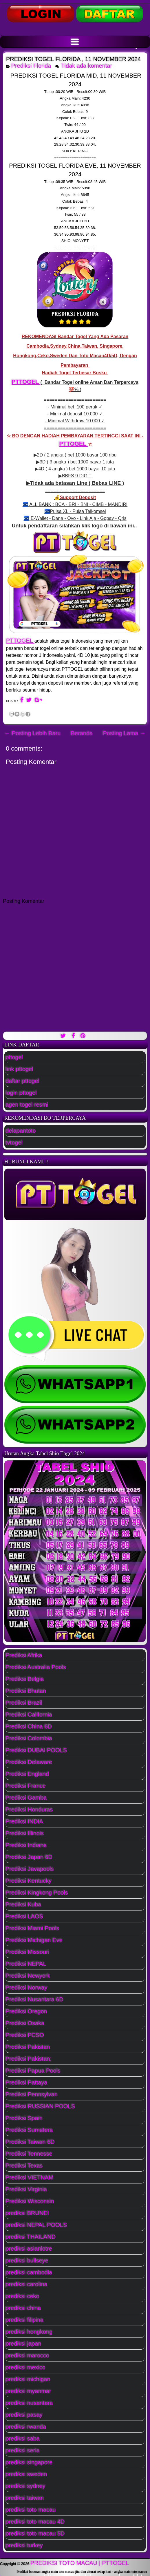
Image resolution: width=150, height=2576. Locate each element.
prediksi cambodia (29, 2272)
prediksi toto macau (31, 2510)
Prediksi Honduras (29, 1809)
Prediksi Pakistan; (29, 2059)
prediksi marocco (27, 2355)
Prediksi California (29, 1714)
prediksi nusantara (29, 2403)
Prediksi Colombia (29, 1738)
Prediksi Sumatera (29, 2130)
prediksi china (23, 2308)
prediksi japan (23, 2343)
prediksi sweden (26, 2474)
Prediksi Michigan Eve (34, 1940)
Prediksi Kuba (23, 1904)
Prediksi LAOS (24, 1916)
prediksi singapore (29, 2462)
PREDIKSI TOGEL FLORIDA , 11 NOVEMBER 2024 (73, 59)
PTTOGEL (26, 382)
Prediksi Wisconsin (30, 2201)
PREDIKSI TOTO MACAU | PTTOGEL (79, 2563)
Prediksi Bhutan (26, 1691)
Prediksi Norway (26, 1987)
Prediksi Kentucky (29, 1881)
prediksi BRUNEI (27, 2213)
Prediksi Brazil (24, 1702)
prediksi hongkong (29, 2332)
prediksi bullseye (27, 2260)
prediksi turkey (24, 2545)
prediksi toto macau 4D (35, 2521)
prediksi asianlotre (29, 2248)
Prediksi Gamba (26, 1797)
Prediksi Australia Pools (36, 1667)
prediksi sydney (25, 2486)
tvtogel (14, 1142)
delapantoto (21, 1130)
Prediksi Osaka (25, 2023)
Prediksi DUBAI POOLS (36, 1750)
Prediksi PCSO (25, 2035)
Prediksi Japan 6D (29, 1857)
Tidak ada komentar (87, 66)
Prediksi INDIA (24, 1821)
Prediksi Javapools (30, 1869)
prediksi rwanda (26, 2426)
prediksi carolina (26, 2284)
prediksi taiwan (25, 2498)
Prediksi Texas (24, 2165)
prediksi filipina (24, 2320)
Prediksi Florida (31, 66)
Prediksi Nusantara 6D (34, 1999)
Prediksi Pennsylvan (32, 2094)
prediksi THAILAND (31, 2237)
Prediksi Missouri (27, 1952)
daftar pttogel (22, 1081)
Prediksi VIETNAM (30, 2177)
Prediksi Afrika (24, 1655)
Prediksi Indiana (26, 1845)
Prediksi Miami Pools (32, 1928)
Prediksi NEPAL (26, 1964)
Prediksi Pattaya (26, 2082)
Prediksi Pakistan (28, 2047)
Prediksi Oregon (26, 2011)
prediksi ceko (22, 2296)
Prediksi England (27, 1774)
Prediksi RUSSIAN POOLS (40, 2106)
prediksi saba (23, 2438)
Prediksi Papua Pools (33, 2070)
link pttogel (19, 1069)
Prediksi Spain (24, 2118)
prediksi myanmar (28, 2391)
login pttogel (21, 1093)
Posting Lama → (124, 733)
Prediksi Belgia (25, 1679)
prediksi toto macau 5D (35, 2533)
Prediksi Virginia (26, 2189)
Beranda (82, 733)
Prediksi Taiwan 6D (30, 2142)
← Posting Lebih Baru (32, 733)
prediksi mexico (25, 2367)
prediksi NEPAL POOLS (36, 2225)
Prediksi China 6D (29, 1726)
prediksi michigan (28, 2379)
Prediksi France (26, 1786)
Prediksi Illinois (25, 1833)
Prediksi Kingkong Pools (37, 1892)
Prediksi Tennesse (29, 2153)
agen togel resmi (27, 1104)
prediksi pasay (24, 2415)
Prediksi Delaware (29, 1762)
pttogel (14, 1057)
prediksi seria (23, 2450)
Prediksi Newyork (28, 1975)
